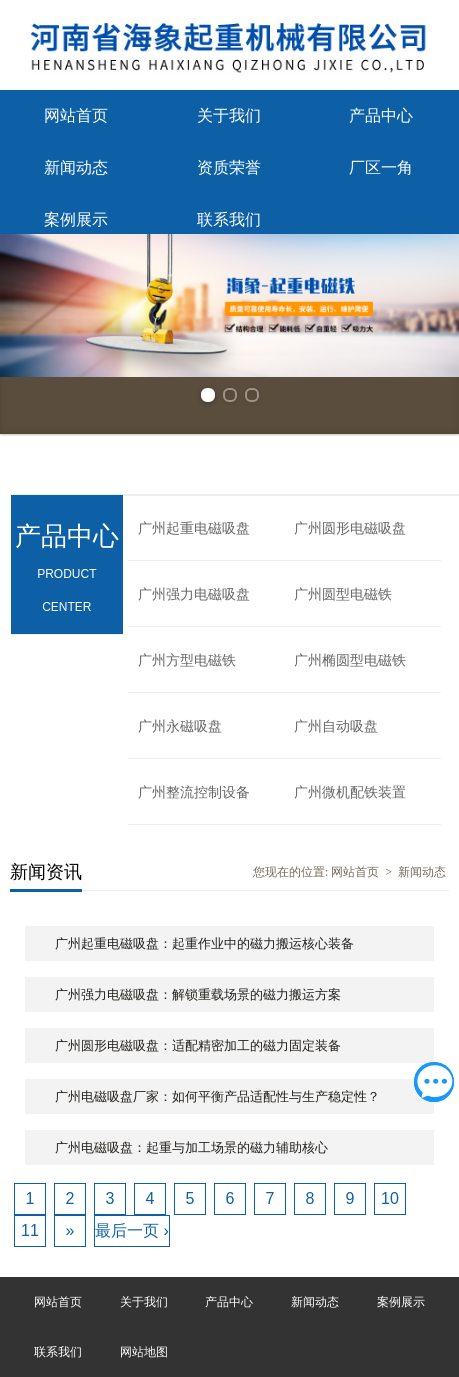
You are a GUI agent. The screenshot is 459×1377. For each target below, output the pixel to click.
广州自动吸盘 (336, 726)
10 (390, 1198)
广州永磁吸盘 (180, 726)
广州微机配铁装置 (350, 792)
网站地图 (144, 1352)
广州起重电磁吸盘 (194, 528)
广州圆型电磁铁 (343, 594)
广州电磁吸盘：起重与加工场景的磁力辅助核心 (191, 1147)
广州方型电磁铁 (187, 660)
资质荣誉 (229, 167)
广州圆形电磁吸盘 (350, 528)
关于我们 (229, 115)
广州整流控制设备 (194, 792)
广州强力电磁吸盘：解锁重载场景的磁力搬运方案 (198, 994)
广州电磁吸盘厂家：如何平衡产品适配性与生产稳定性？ (217, 1096)
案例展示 (76, 219)
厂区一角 (381, 167)
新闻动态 (76, 167)
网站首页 (76, 115)
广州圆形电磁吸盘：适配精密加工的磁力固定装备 (198, 1045)
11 (30, 1230)
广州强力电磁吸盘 (194, 594)
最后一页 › (132, 1230)
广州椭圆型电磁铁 (350, 660)
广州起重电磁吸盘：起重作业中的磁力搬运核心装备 (204, 943)
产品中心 (381, 115)
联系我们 (229, 219)
